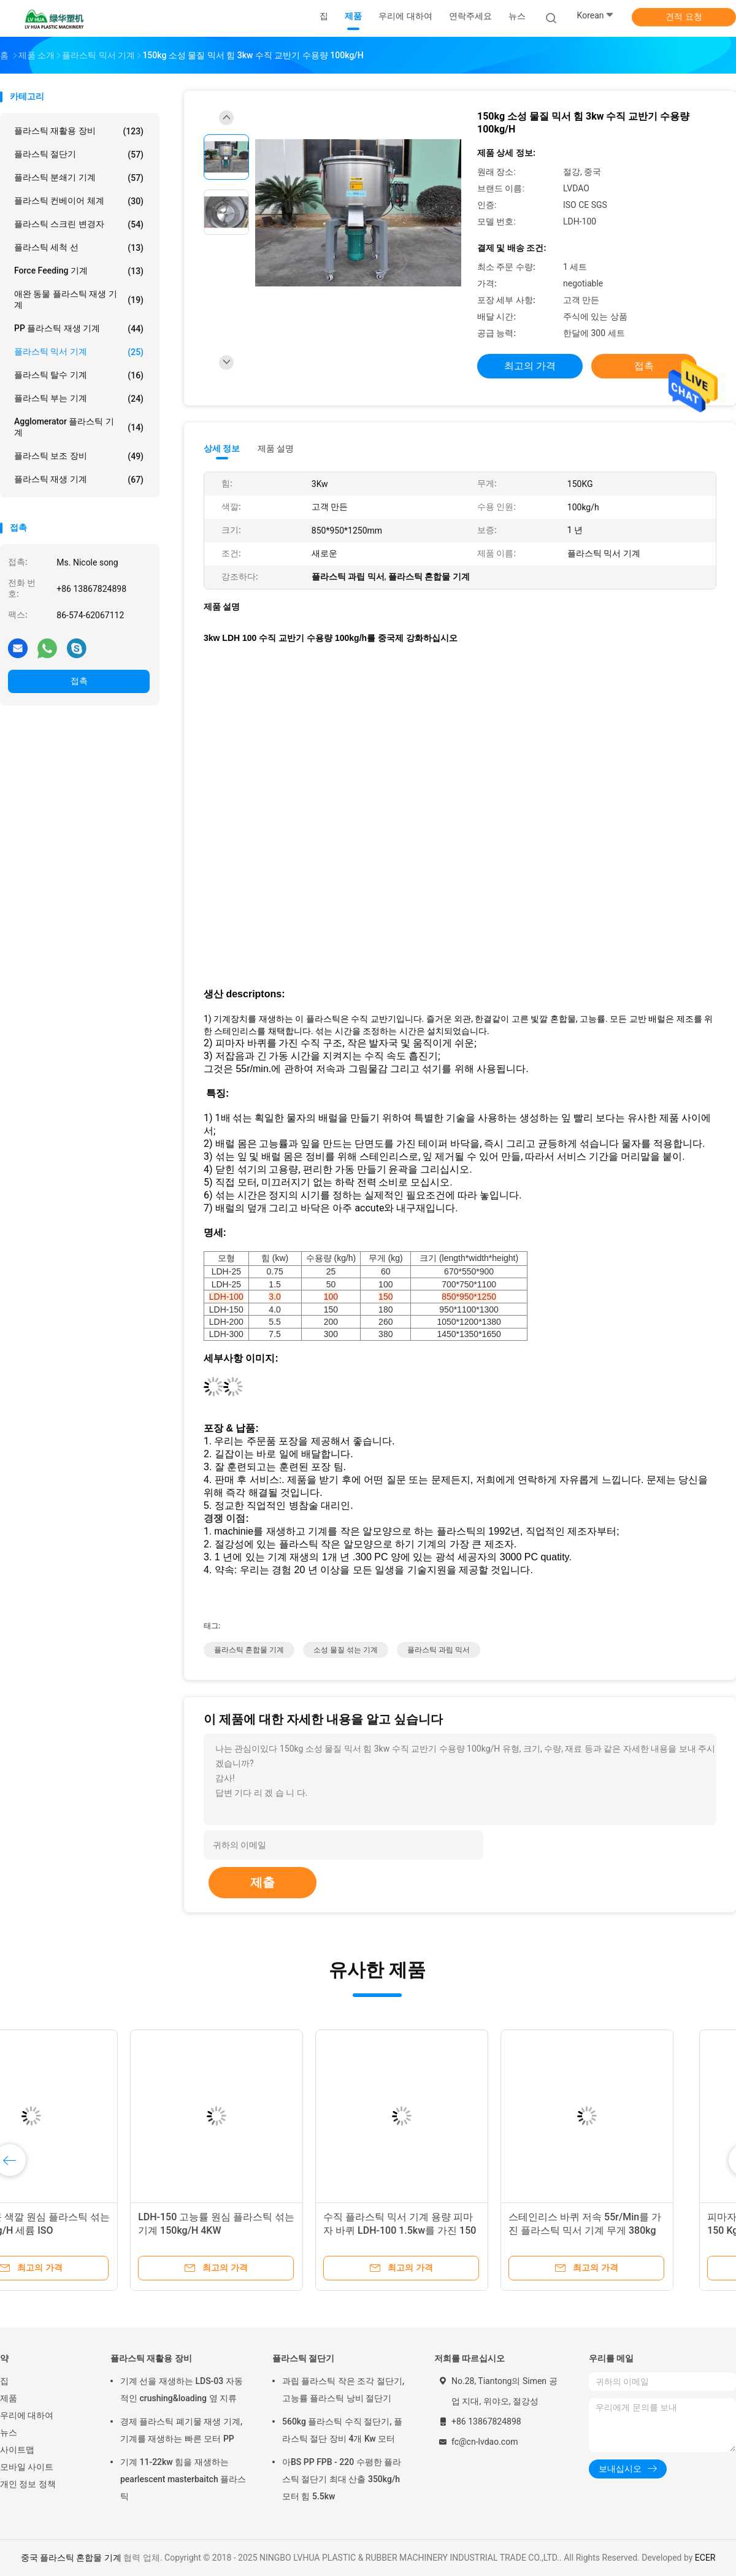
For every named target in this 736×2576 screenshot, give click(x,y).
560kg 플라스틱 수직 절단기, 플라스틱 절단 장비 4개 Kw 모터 (342, 2430)
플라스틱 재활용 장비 (79, 131)
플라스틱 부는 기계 (79, 399)
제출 (262, 1882)
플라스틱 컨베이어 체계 (79, 201)
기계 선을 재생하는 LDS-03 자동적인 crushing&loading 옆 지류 (181, 2389)
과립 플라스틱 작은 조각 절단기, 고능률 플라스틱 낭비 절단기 (343, 2389)
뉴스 (8, 2432)
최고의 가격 (530, 366)
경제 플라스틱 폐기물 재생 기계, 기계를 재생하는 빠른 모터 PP (181, 2430)
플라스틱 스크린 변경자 (79, 224)
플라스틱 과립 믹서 (438, 1650)
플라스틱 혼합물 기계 (249, 1650)
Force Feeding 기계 (79, 271)
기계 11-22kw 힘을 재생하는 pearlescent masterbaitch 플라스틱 (183, 2479)
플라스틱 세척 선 (79, 248)
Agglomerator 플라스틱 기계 (79, 426)
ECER (705, 2558)
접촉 (79, 681)
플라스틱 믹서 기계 (79, 352)
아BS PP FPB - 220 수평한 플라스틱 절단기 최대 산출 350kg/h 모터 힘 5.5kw (341, 2479)
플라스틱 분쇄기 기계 (79, 178)
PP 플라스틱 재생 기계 (79, 329)
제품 (8, 2398)
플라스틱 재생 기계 (79, 479)
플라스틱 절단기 (79, 154)
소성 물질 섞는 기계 (345, 1650)
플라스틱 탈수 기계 (79, 375)
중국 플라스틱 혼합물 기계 (71, 2558)
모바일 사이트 (26, 2467)
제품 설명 (276, 448)
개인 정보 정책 (28, 2484)
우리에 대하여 (26, 2415)
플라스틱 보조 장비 (79, 456)
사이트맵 (17, 2450)
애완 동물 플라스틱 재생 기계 (79, 299)
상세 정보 (222, 448)
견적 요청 (683, 16)
